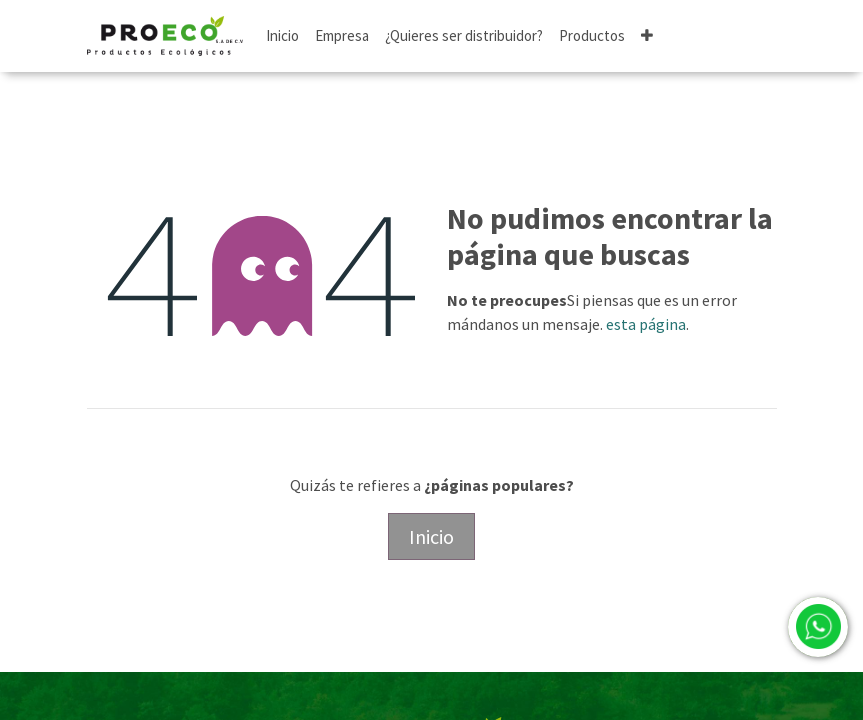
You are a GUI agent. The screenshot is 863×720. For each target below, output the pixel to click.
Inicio (431, 536)
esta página (646, 324)
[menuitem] (282, 36)
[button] (647, 36)
